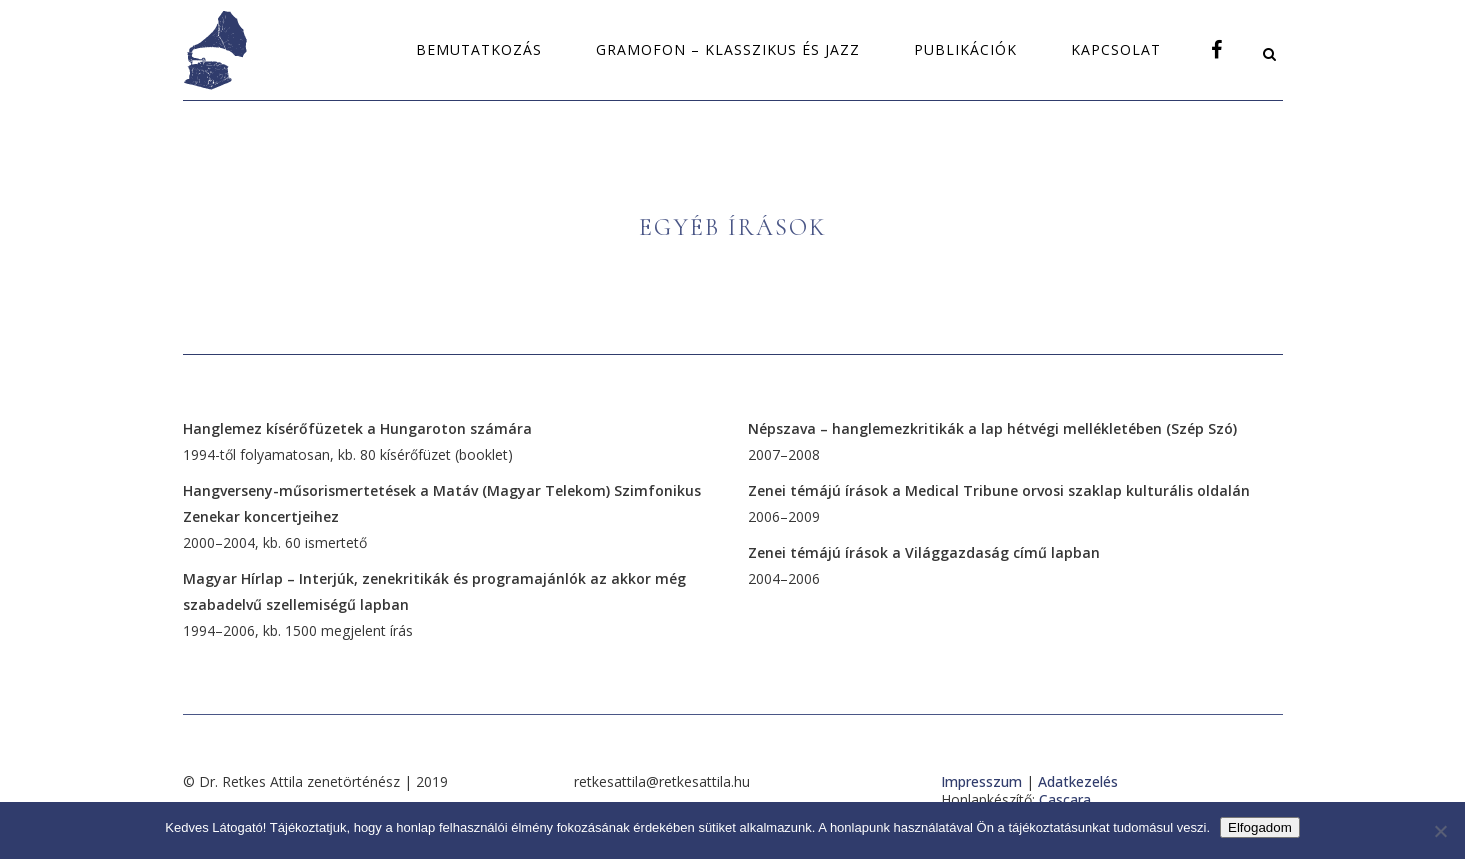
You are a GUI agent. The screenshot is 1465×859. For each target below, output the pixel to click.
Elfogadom (1260, 827)
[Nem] (1440, 831)
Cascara (1065, 799)
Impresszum (981, 781)
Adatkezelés (1078, 781)
